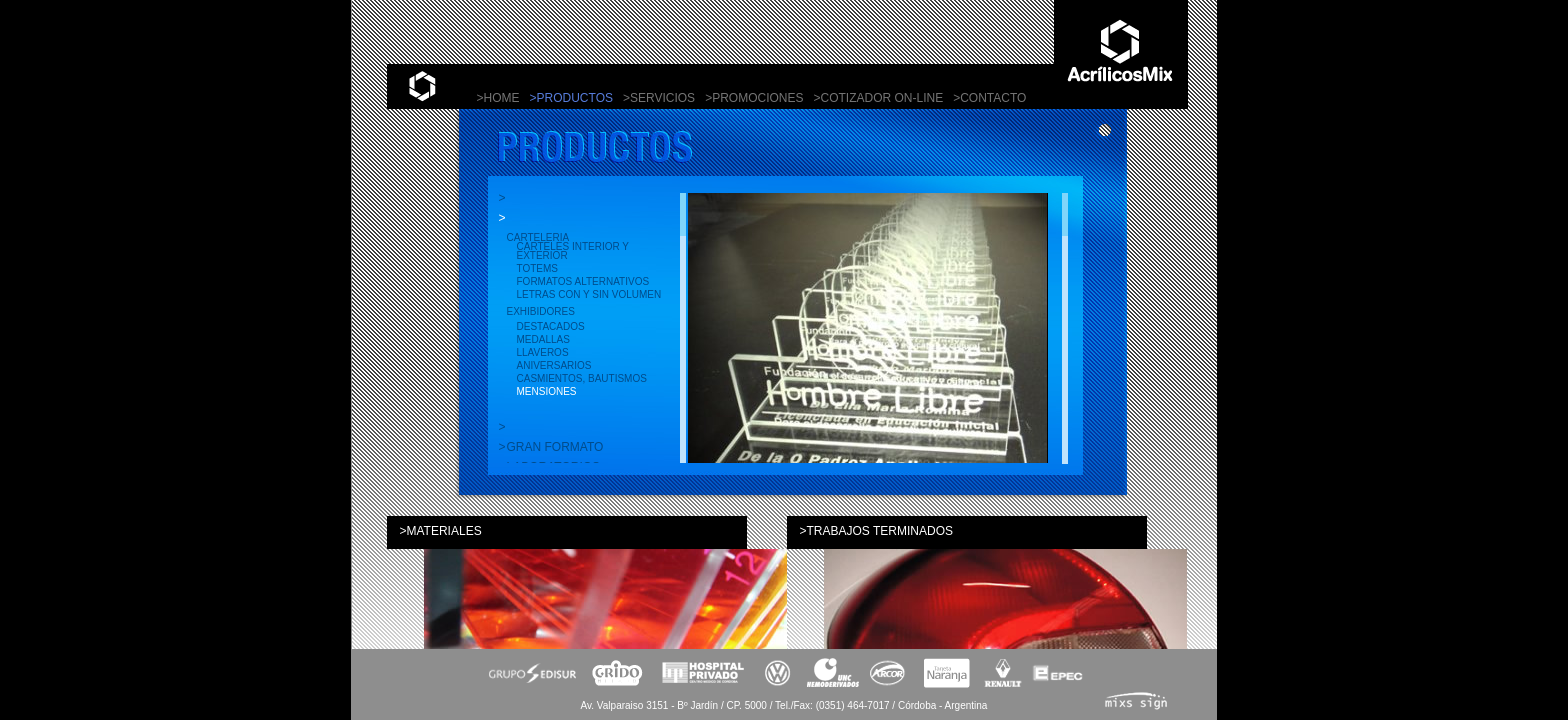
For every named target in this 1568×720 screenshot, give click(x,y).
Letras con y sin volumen (589, 294)
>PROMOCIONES (754, 98)
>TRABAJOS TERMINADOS (876, 531)
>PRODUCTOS (571, 98)
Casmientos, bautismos (582, 378)
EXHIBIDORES (541, 311)
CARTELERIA (538, 237)
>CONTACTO (989, 98)
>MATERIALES (441, 531)
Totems (537, 268)
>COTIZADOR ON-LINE (878, 98)
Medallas (543, 339)
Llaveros (543, 352)
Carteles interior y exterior (573, 251)
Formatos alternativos (583, 281)
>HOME (498, 98)
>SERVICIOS (659, 98)
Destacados (551, 326)
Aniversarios (554, 365)
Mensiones (547, 391)
